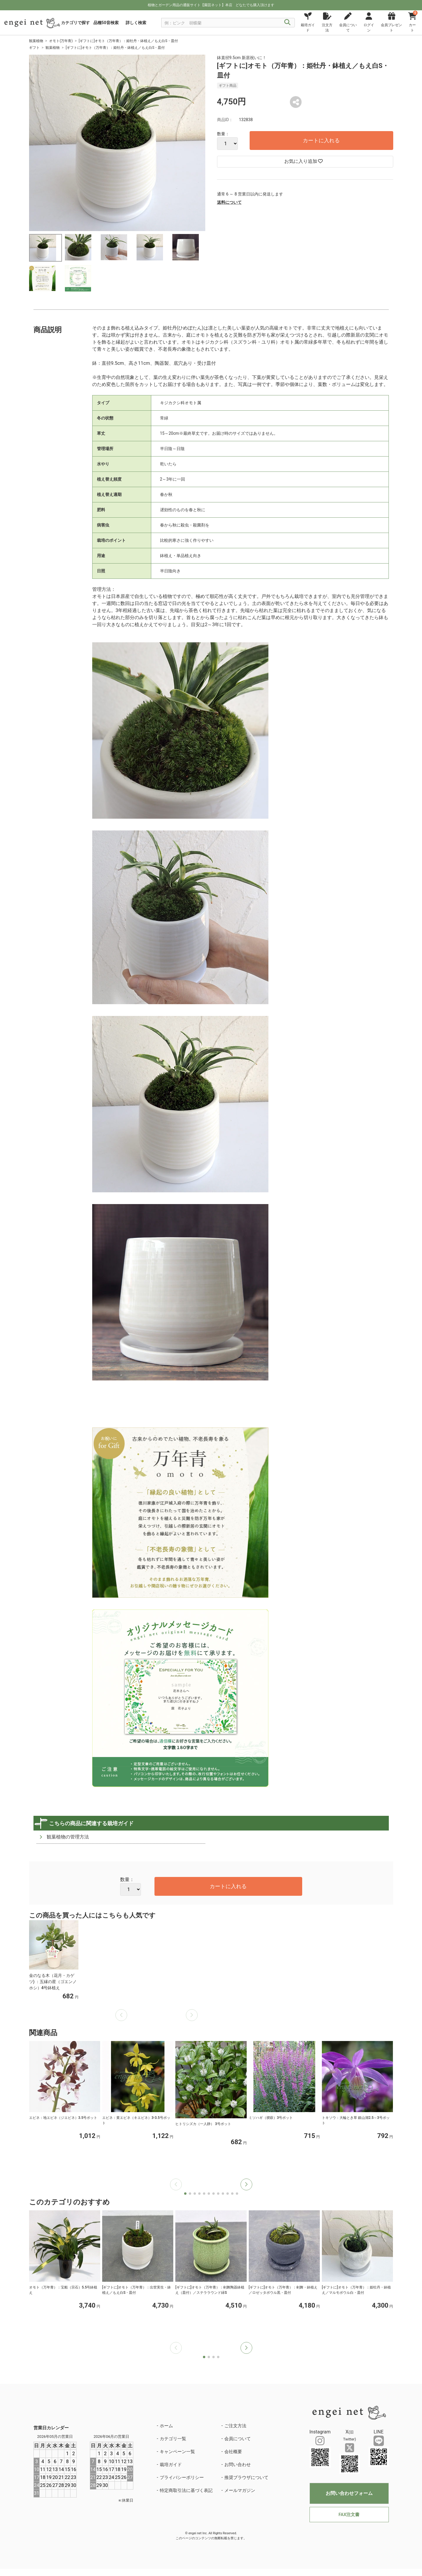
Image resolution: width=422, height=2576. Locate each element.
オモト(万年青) (61, 41)
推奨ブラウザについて (246, 2477)
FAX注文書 (349, 2514)
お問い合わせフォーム (349, 2493)
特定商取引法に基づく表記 (186, 2490)
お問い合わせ (237, 2464)
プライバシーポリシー (182, 2477)
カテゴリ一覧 (173, 2438)
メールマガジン (239, 2490)
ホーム (166, 2425)
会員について (237, 2438)
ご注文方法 (235, 2425)
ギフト (34, 48)
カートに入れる (321, 140)
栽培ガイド (171, 2464)
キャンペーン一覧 (177, 2451)
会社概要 (233, 2451)
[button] (246, 2184)
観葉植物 (36, 41)
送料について (229, 202)
